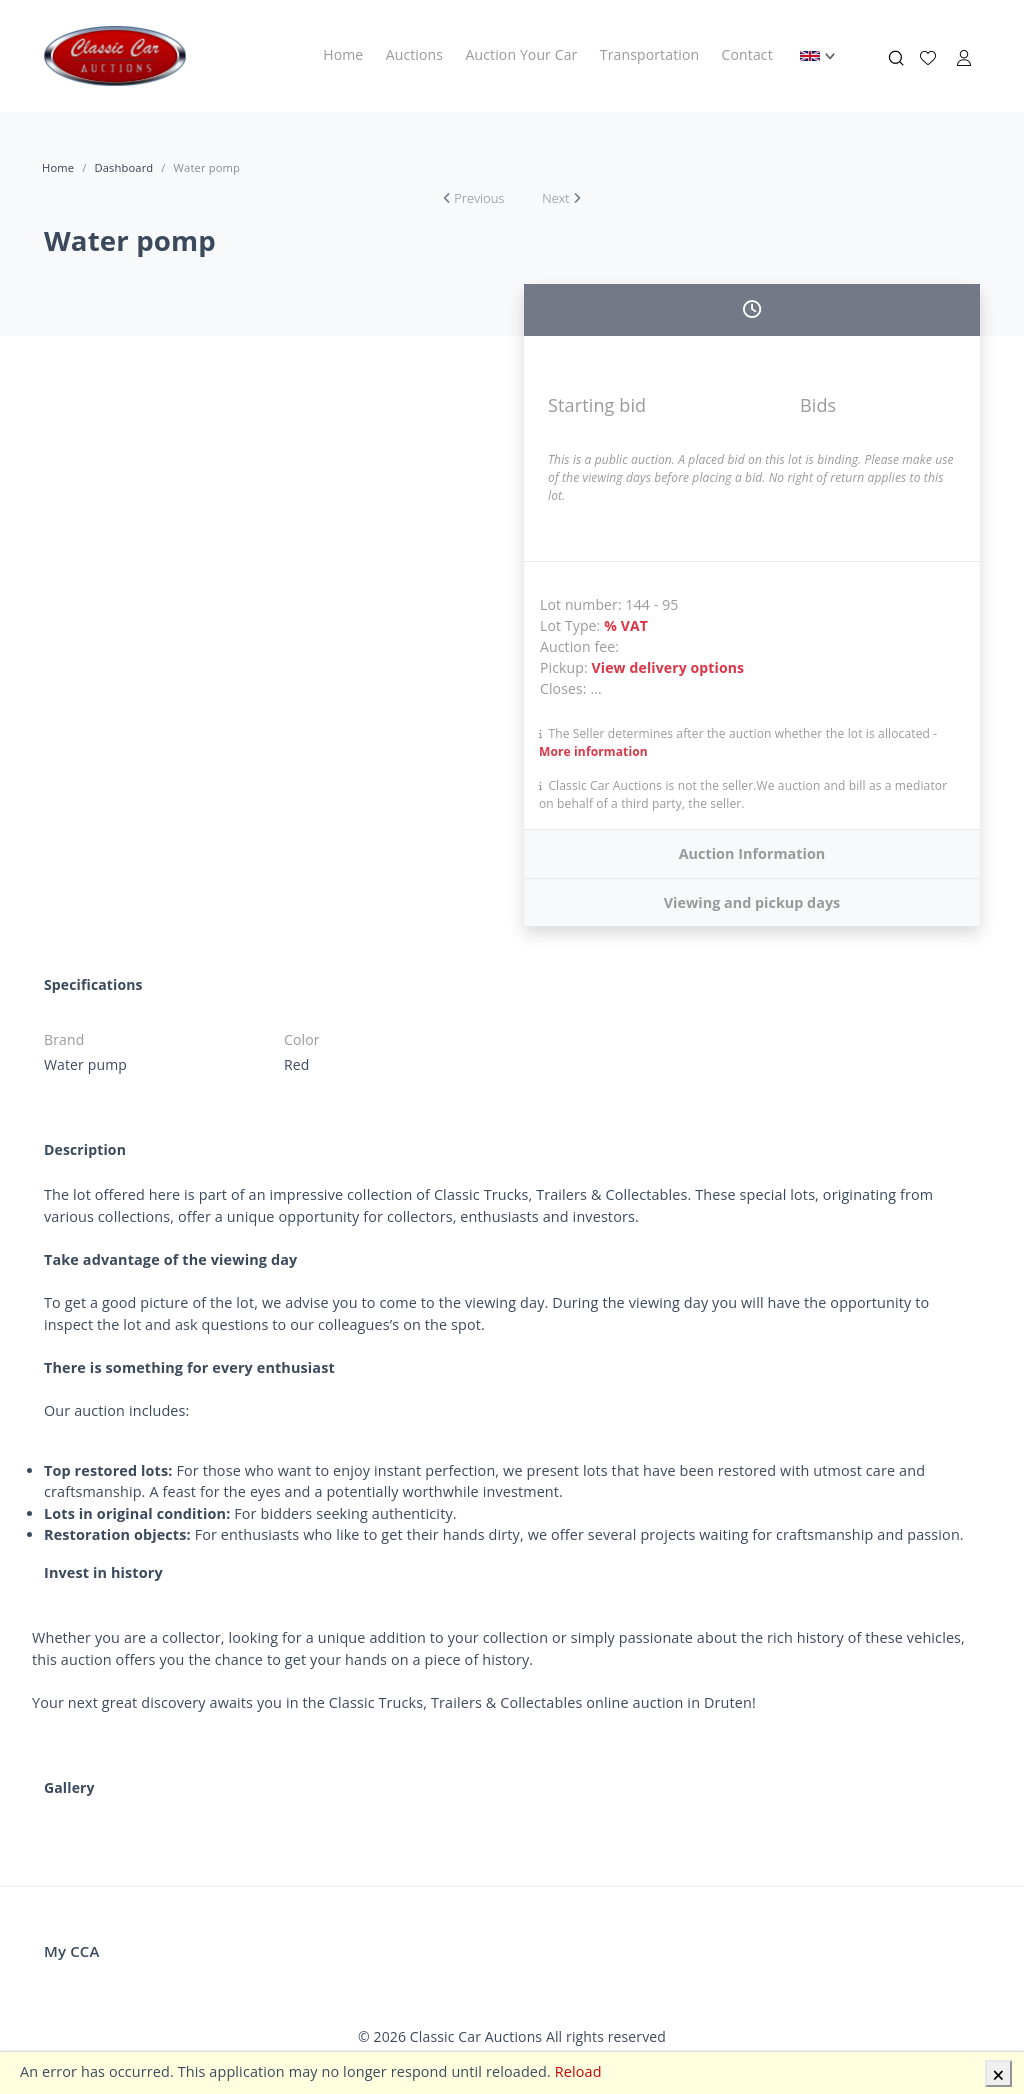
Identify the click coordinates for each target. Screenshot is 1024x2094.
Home (343, 54)
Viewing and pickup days (752, 902)
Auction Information (752, 853)
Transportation (649, 54)
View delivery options (668, 667)
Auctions (414, 54)
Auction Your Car (522, 54)
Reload (578, 2071)
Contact (747, 54)
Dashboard (123, 167)
